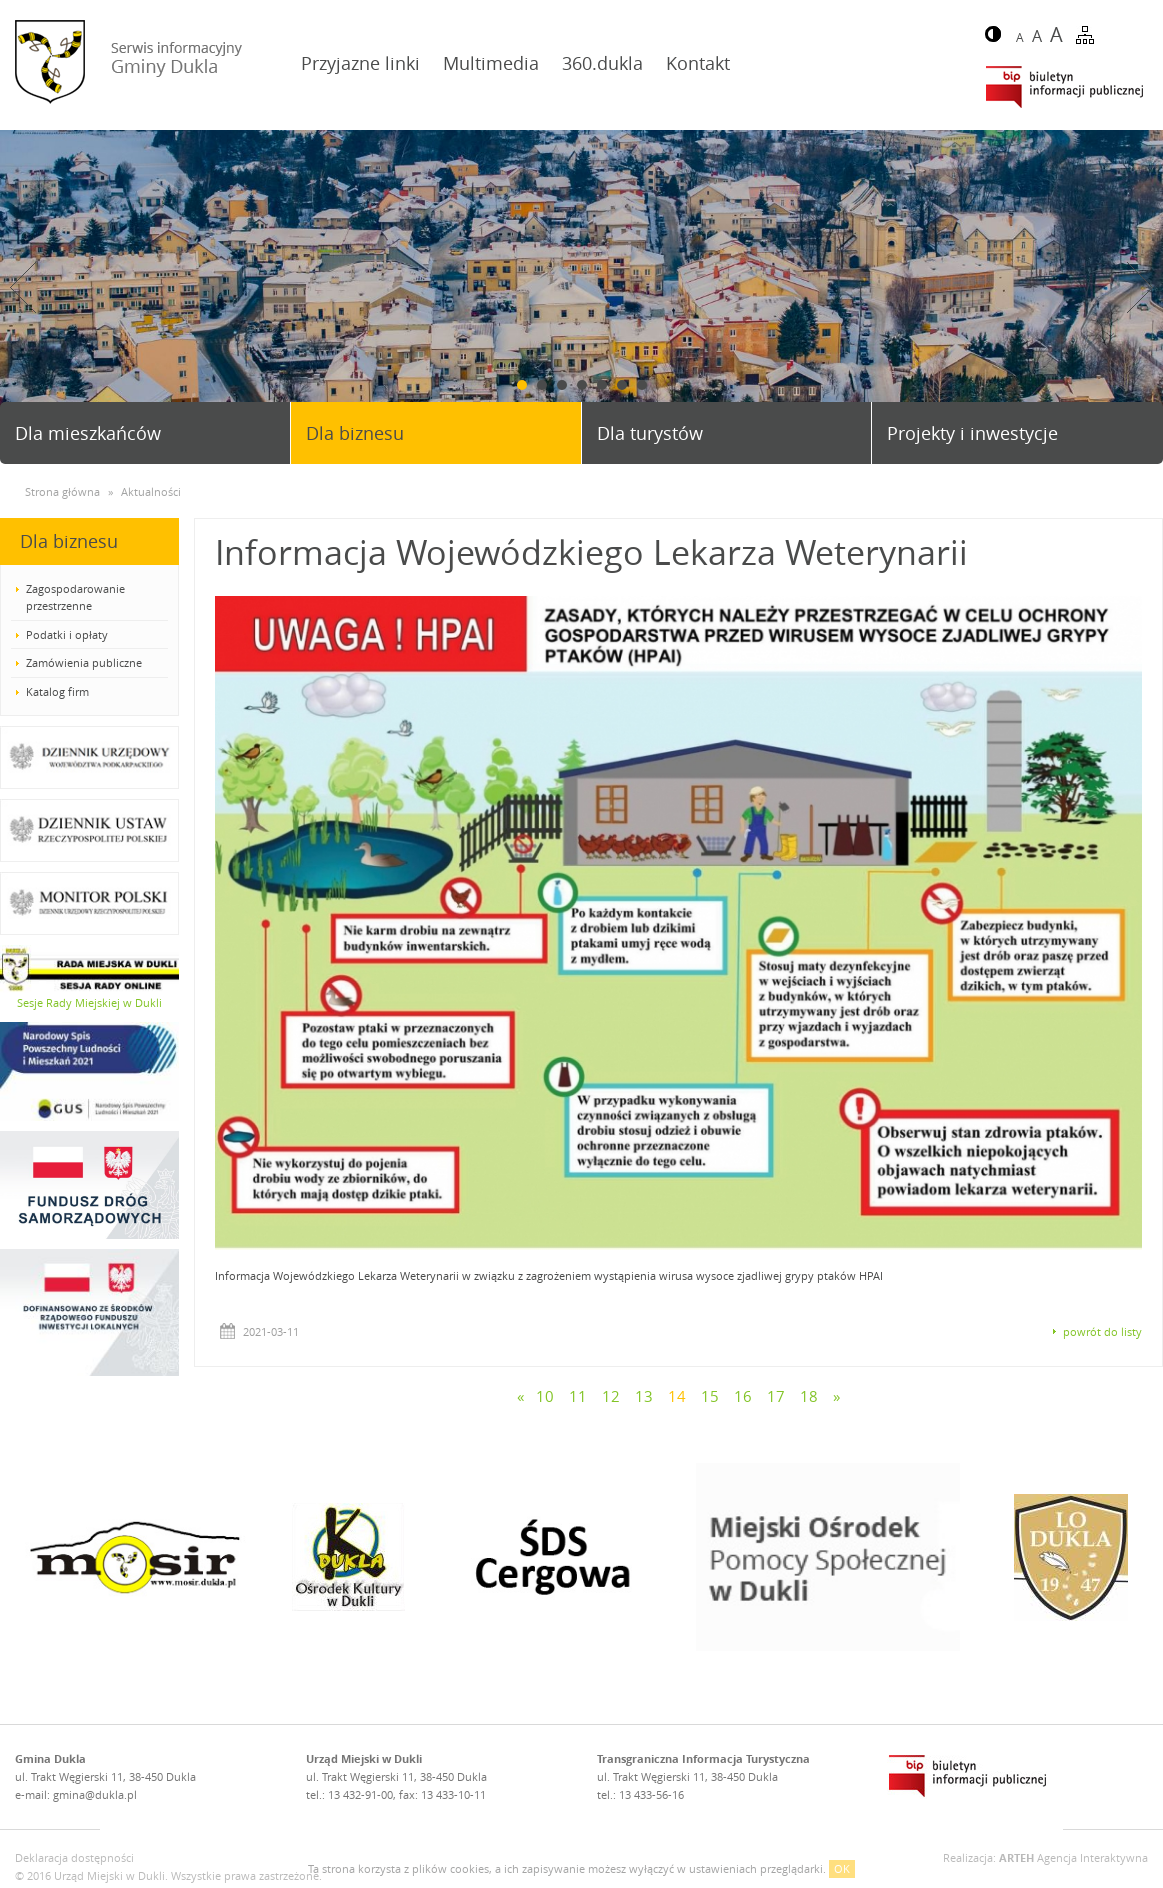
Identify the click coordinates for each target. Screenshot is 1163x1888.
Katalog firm (57, 691)
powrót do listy (1102, 1331)
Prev (23, 287)
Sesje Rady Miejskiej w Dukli (89, 1002)
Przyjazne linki (360, 63)
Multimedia (491, 63)
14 (677, 1396)
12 (611, 1396)
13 (644, 1396)
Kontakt (698, 63)
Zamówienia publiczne (84, 662)
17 (776, 1396)
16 (743, 1396)
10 (545, 1396)
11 (578, 1396)
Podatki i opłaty (67, 634)
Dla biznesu (355, 433)
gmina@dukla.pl (95, 1794)
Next (1140, 287)
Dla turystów (650, 433)
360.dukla (602, 63)
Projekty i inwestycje (972, 433)
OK (842, 1868)
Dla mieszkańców (88, 433)
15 (710, 1396)
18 (809, 1396)
